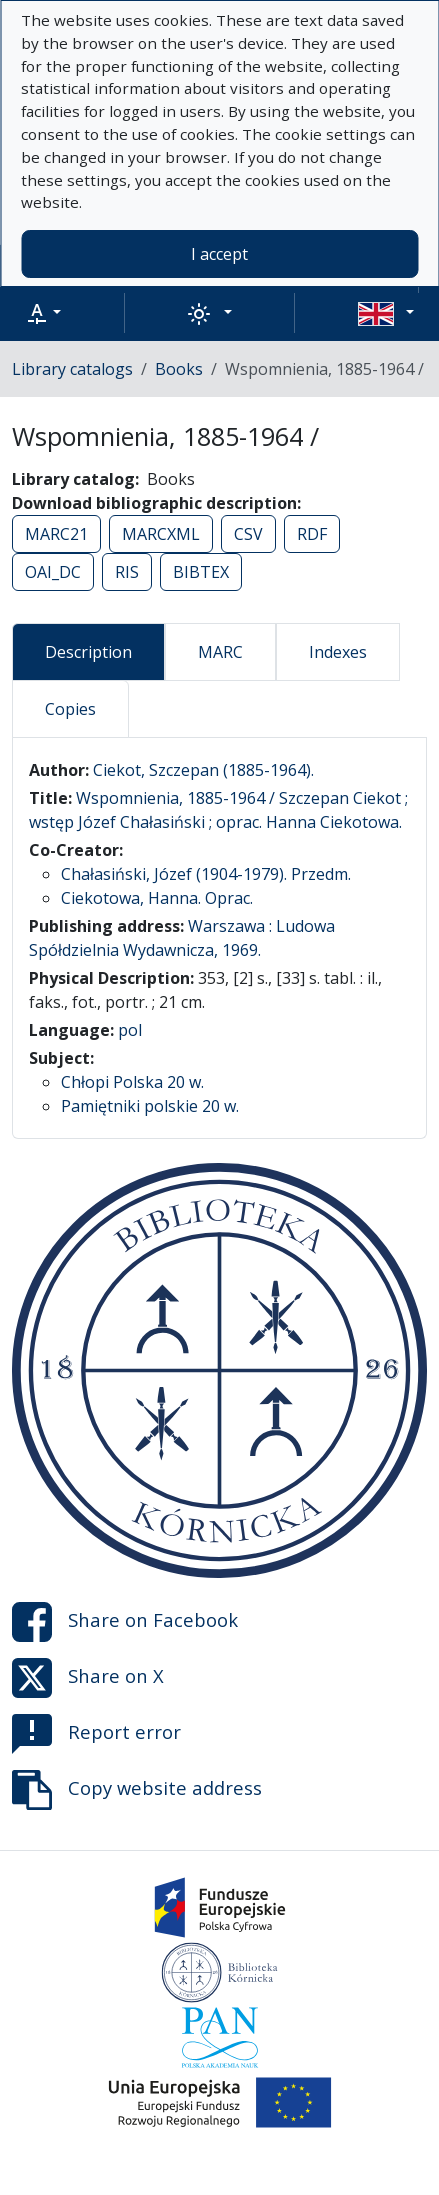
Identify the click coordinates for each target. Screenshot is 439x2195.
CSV (248, 534)
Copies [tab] (70, 709)
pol (130, 1030)
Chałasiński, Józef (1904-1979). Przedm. (206, 874)
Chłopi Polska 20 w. (132, 1082)
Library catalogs (72, 369)
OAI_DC (53, 572)
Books (179, 369)
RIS (127, 572)
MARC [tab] (220, 652)
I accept (219, 254)
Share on (125, 1622)
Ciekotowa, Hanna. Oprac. (157, 898)
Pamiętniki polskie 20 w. (150, 1106)
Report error (96, 1734)
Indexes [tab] (338, 652)
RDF (312, 534)
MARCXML (161, 534)
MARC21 (56, 534)
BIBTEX (201, 572)
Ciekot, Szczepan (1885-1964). (203, 770)
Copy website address (137, 1790)
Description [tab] (88, 652)
